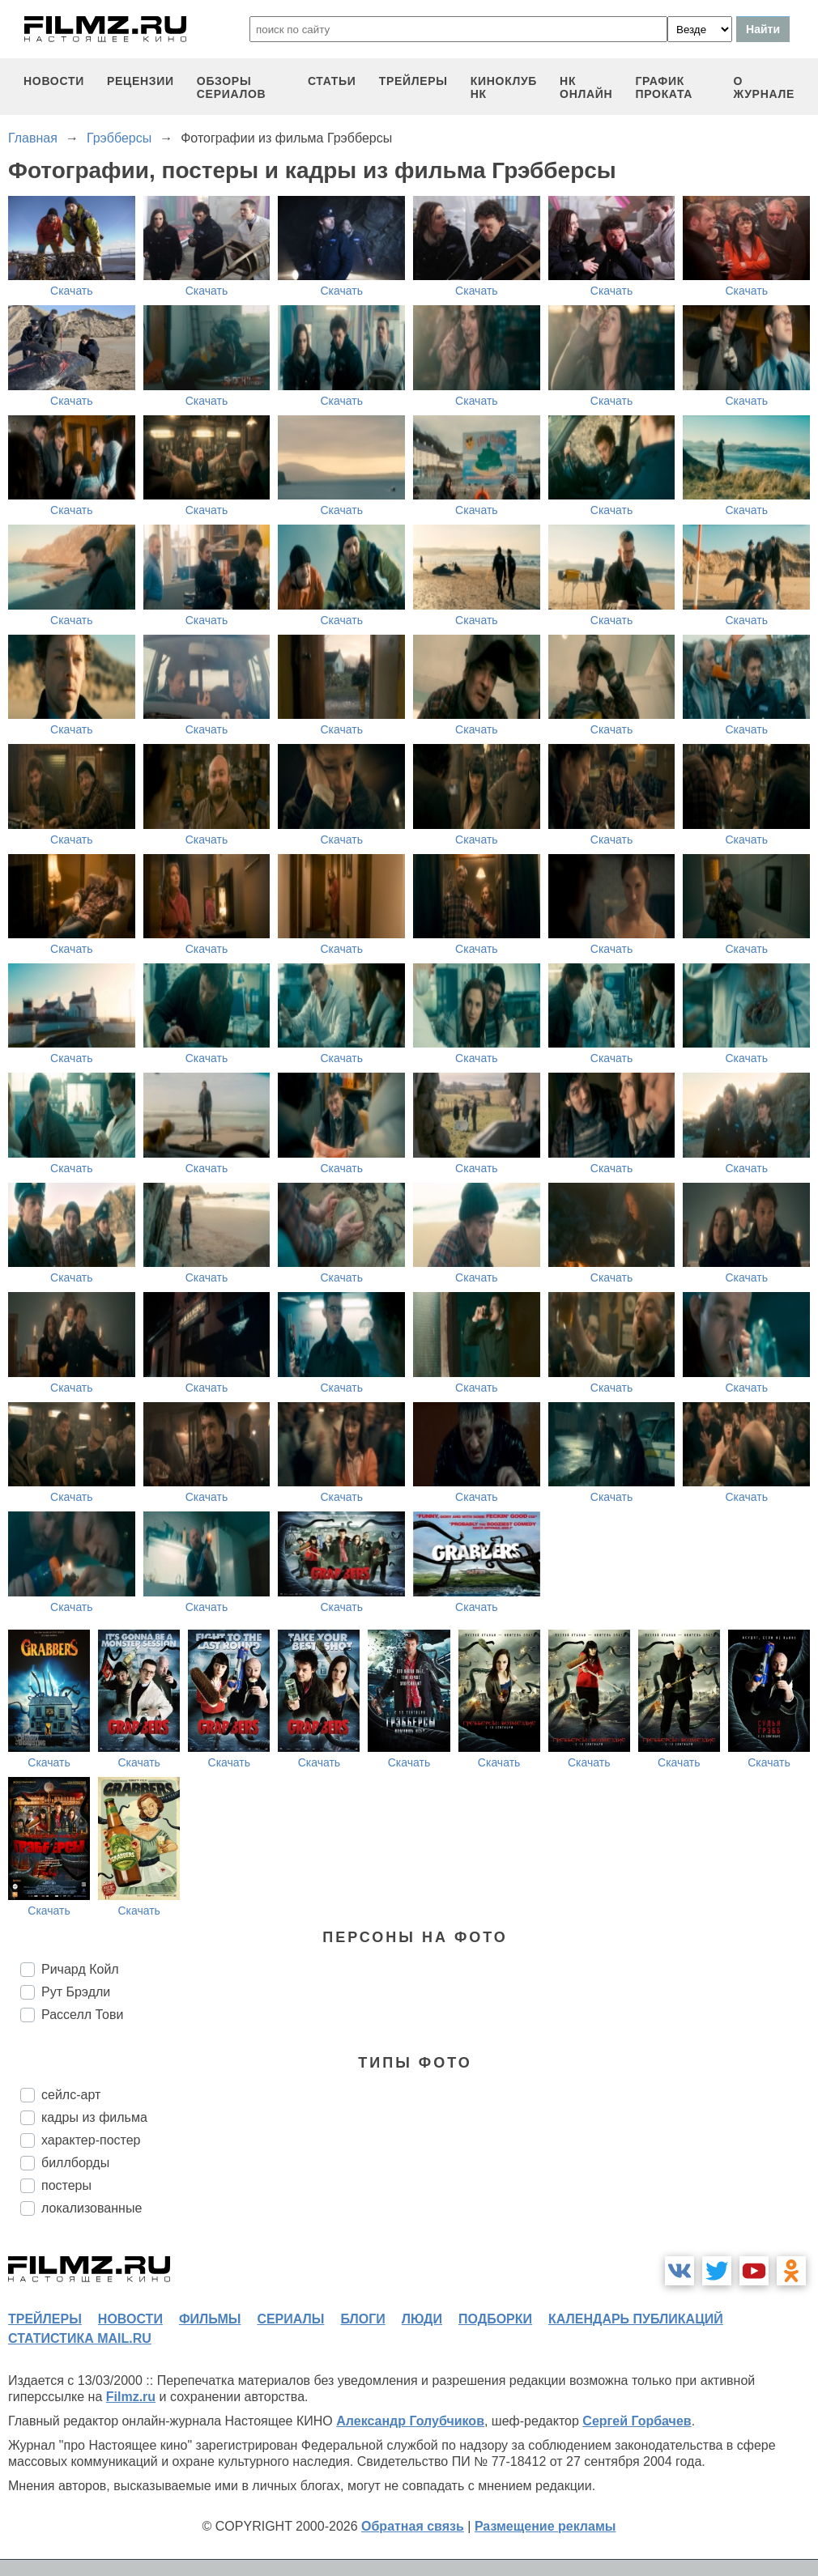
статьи (332, 80)
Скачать (71, 290)
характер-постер (90, 2140)
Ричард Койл (80, 1969)
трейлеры (413, 80)
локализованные (91, 2208)
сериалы (290, 2319)
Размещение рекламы (545, 2526)
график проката (663, 87)
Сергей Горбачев (636, 2421)
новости (53, 80)
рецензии (140, 80)
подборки (495, 2319)
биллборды (75, 2163)
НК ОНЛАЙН (586, 87)
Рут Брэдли (75, 1992)
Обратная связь (412, 2526)
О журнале (764, 87)
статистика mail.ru (79, 2338)
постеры (66, 2185)
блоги (362, 2319)
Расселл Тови (82, 2014)
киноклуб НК (504, 87)
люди (422, 2319)
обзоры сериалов (231, 87)
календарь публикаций (635, 2319)
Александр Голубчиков (410, 2421)
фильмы (210, 2319)
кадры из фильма (94, 2117)
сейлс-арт (70, 2095)
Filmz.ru (131, 2397)
